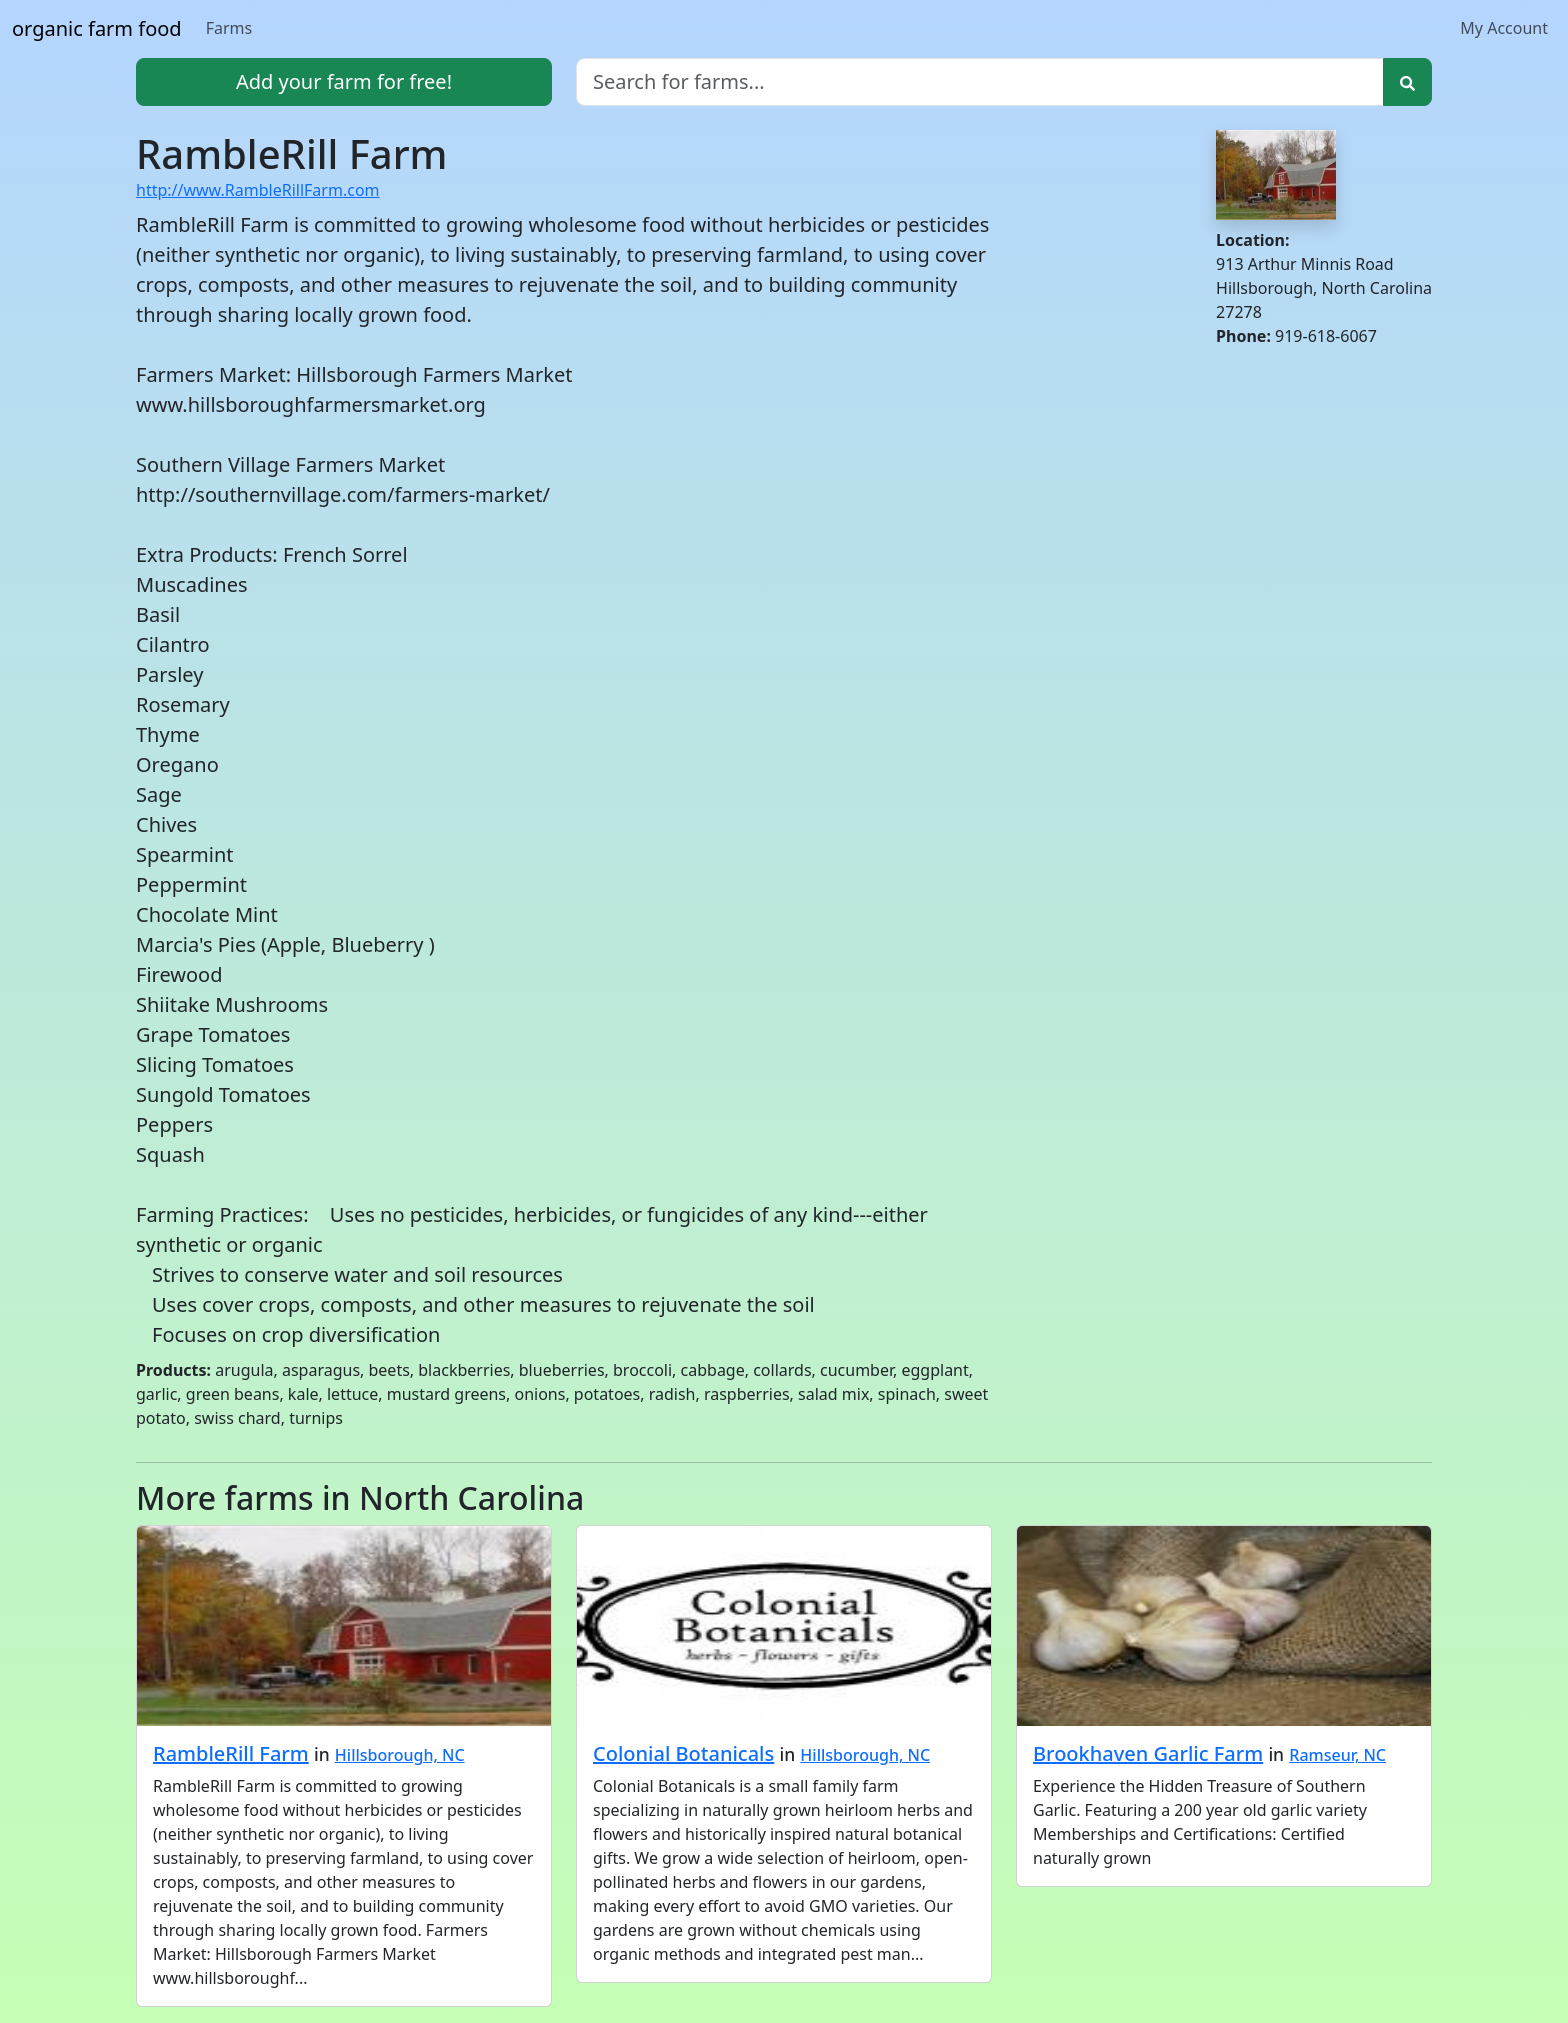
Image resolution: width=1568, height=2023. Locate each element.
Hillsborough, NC (400, 1755)
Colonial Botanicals (683, 1753)
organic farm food (97, 28)
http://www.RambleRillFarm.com (258, 190)
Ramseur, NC (1337, 1755)
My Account (1504, 28)
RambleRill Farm (231, 1753)
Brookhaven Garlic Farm (1148, 1753)
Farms (229, 28)
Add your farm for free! (344, 81)
